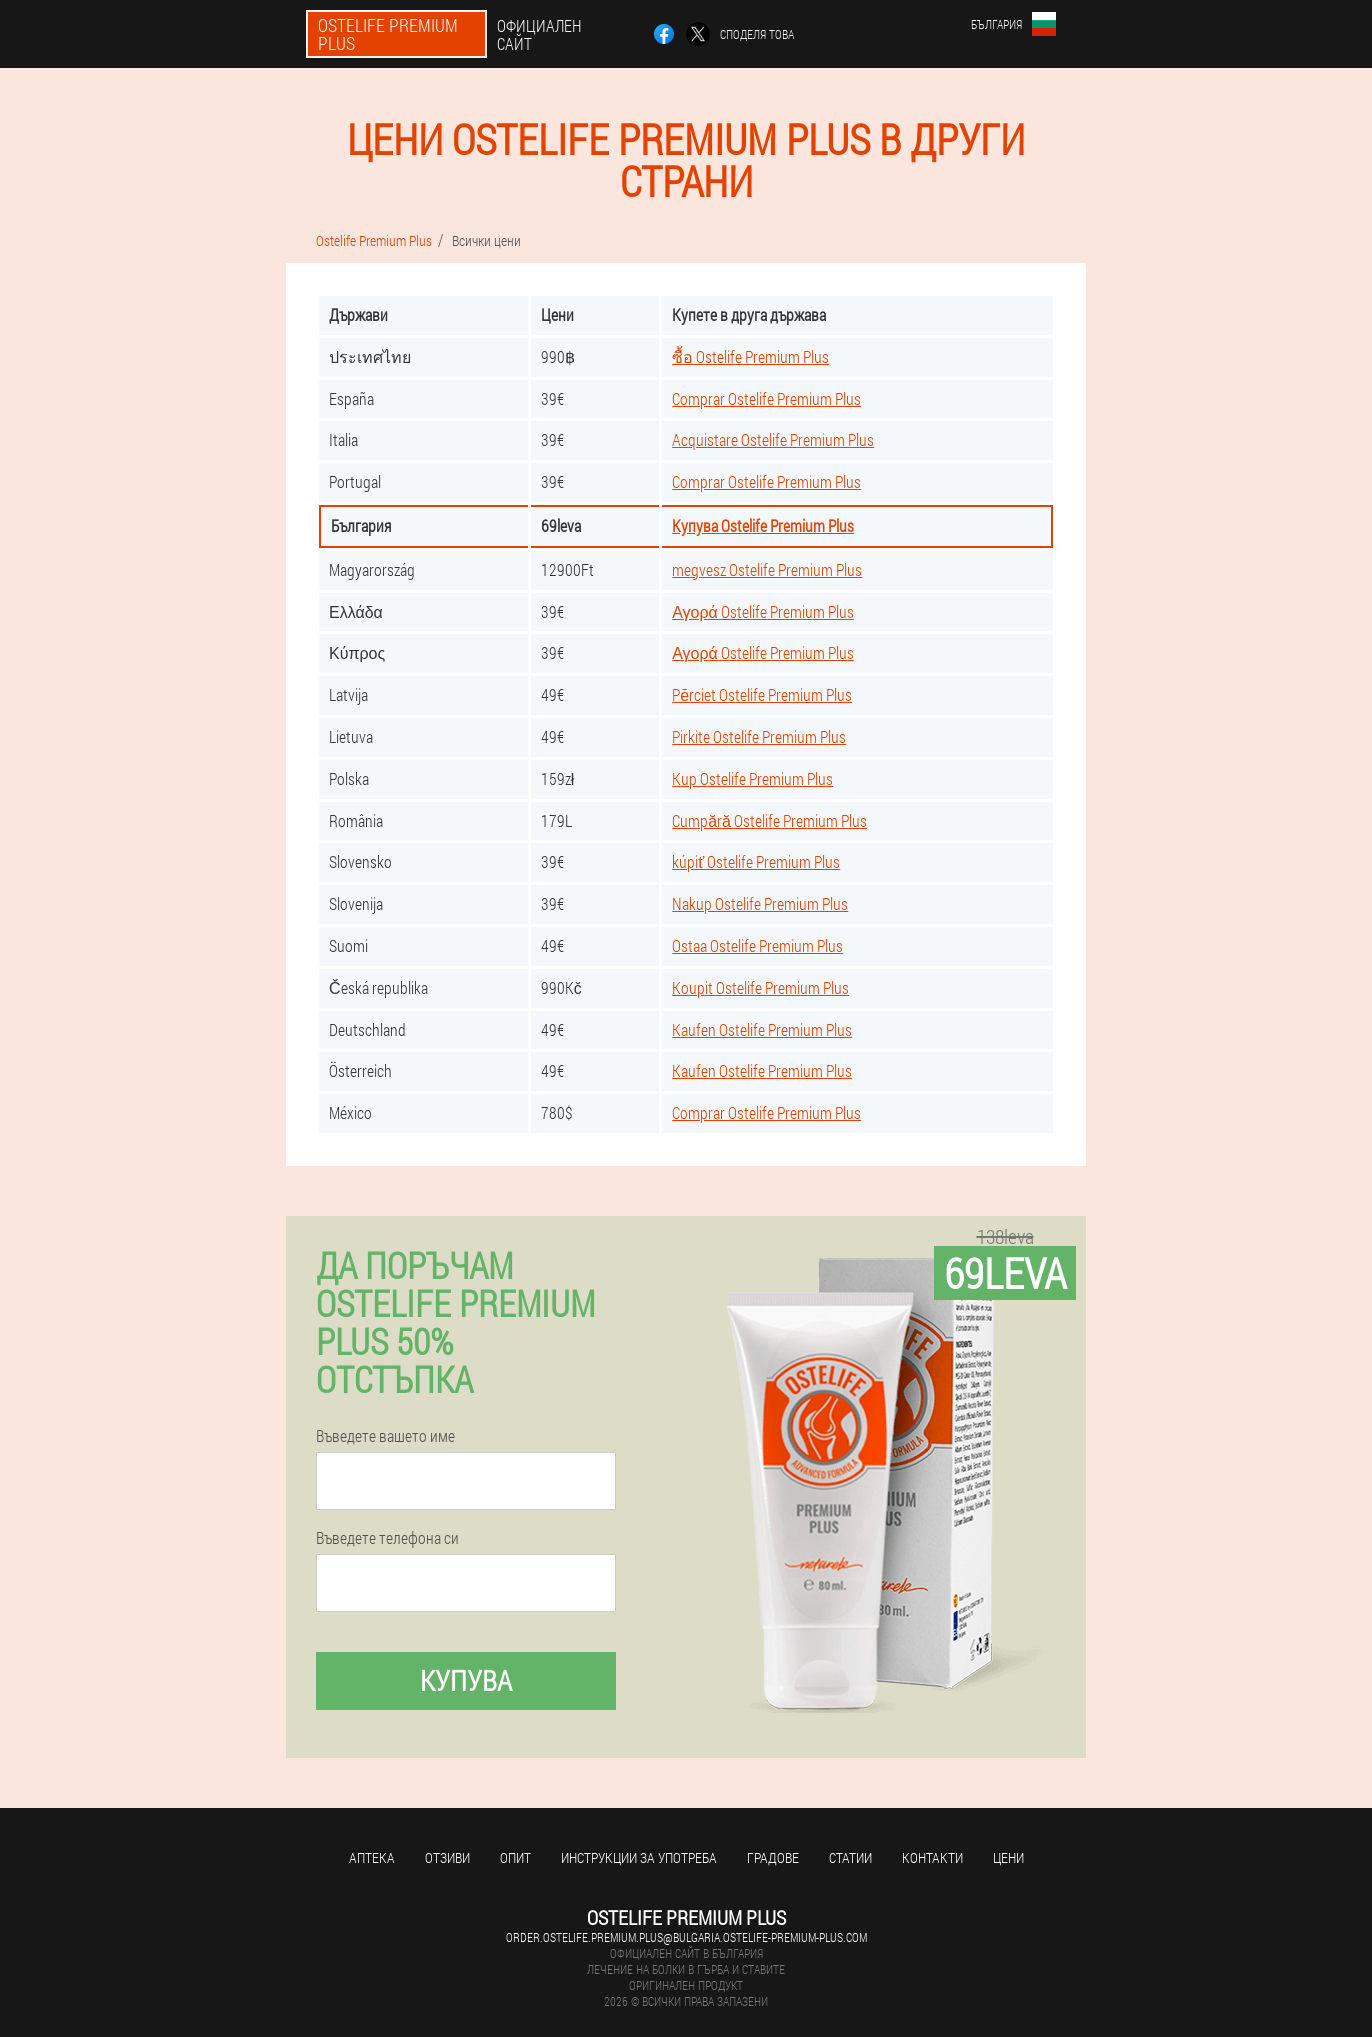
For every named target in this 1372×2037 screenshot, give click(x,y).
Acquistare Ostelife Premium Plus (773, 439)
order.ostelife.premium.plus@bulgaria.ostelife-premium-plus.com (686, 1937)
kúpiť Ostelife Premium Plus (756, 861)
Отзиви (447, 1857)
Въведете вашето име (385, 1436)
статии (850, 1857)
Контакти (932, 1857)
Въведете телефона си (387, 1538)
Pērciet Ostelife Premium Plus (762, 694)
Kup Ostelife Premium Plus (752, 778)
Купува (466, 1680)
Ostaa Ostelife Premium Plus (757, 945)
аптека (372, 1857)
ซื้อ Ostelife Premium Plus (750, 356)
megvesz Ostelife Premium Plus (767, 569)
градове (773, 1857)
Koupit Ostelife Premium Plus (760, 987)
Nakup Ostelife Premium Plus (760, 903)
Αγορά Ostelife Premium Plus (763, 611)
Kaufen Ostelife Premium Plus (762, 1029)
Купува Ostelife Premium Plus (763, 525)
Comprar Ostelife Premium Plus (766, 398)
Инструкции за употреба (639, 1857)
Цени (1008, 1857)
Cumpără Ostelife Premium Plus (769, 820)
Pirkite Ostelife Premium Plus (759, 736)
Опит (515, 1857)
